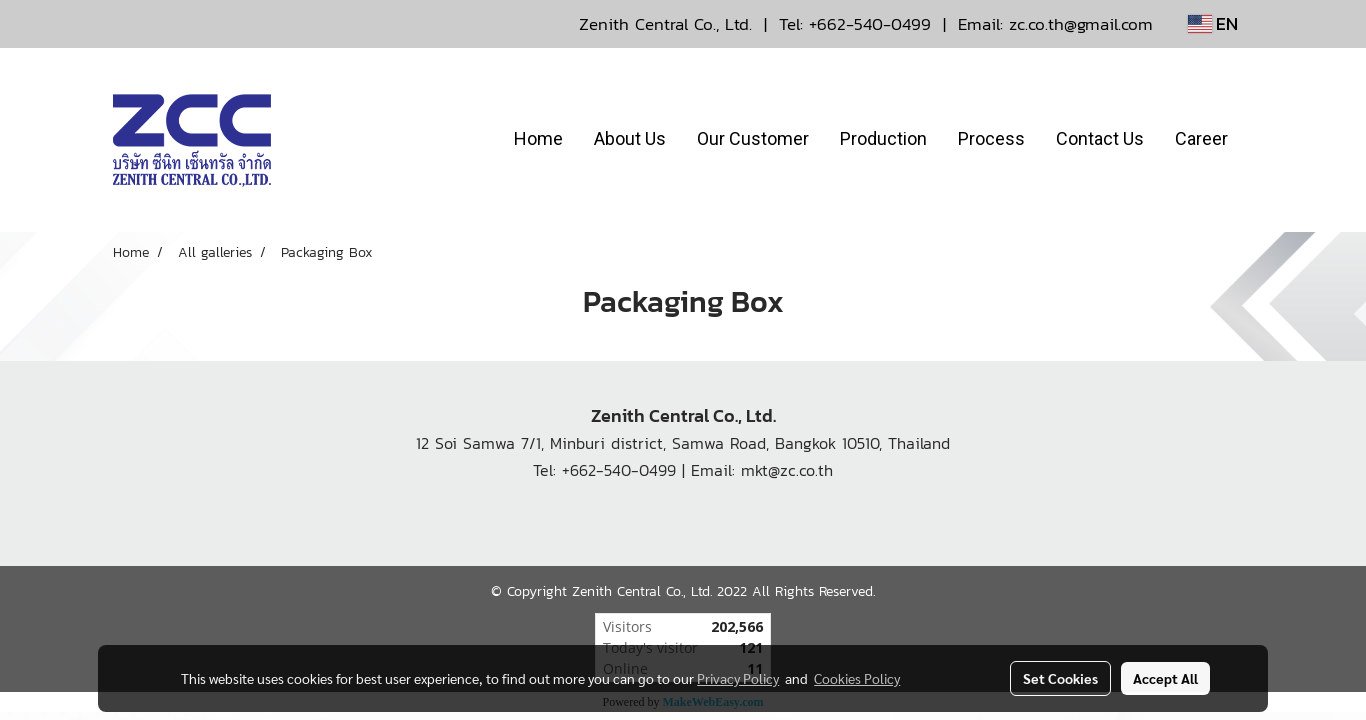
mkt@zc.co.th (787, 470)
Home (538, 138)
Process (991, 138)
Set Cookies (1060, 678)
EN (1213, 23)
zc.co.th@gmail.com (1081, 24)
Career (1201, 138)
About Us (630, 138)
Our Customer (753, 138)
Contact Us (1100, 138)
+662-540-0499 (870, 24)
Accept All (1165, 678)
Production (883, 138)
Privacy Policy (738, 678)
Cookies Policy (857, 678)
